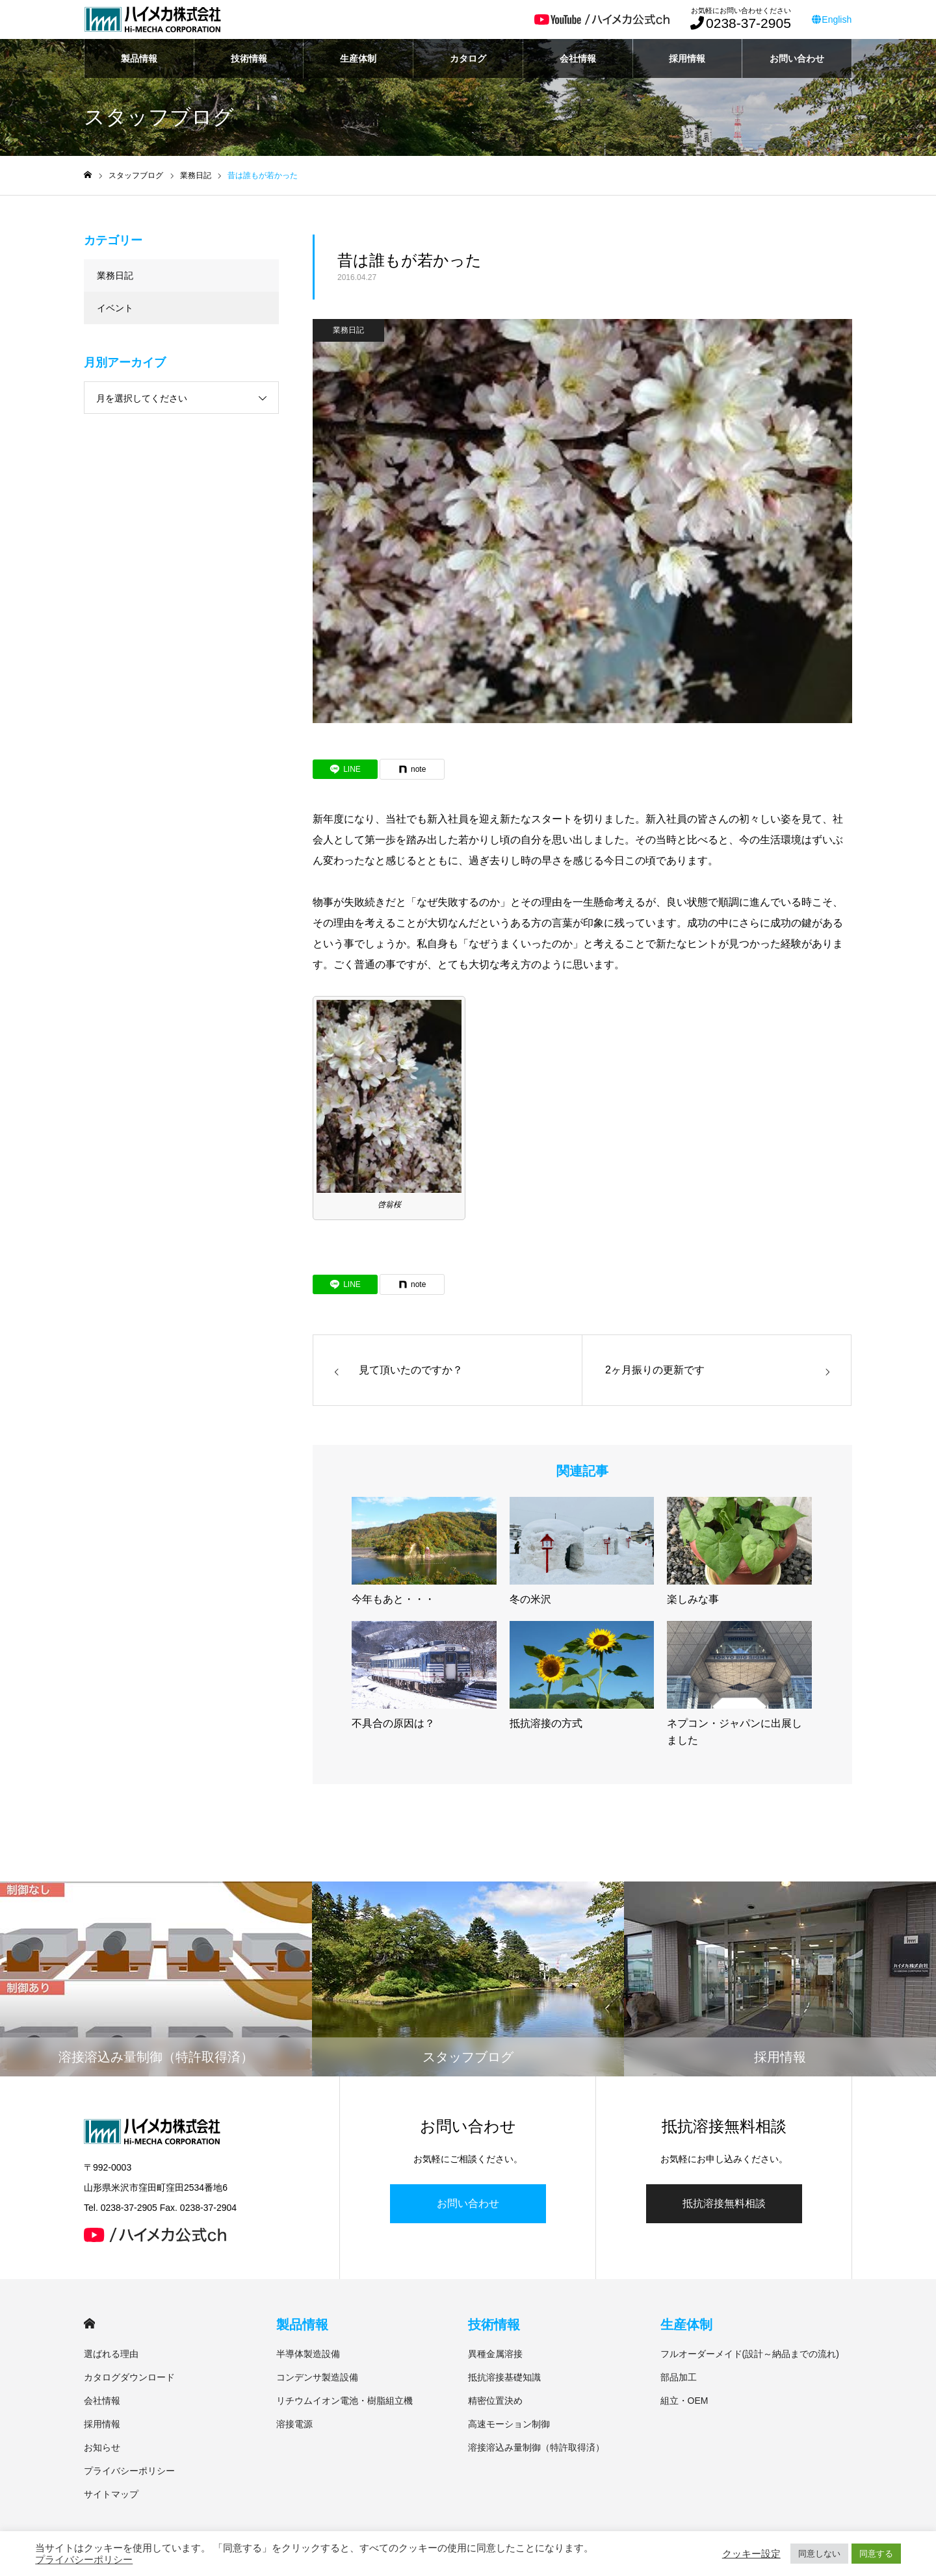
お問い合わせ (797, 58)
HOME (89, 2323)
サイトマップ (111, 2494)
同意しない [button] (819, 2553)
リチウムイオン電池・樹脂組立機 (344, 2400)
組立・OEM (684, 2400)
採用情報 (687, 58)
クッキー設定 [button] (751, 2554)
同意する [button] (876, 2553)
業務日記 (348, 330)
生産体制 (358, 58)
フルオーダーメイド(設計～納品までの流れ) (749, 2354)
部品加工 (678, 2377)
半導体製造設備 (308, 2354)
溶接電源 (294, 2424)
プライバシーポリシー (129, 2471)
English (831, 19)
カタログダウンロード (129, 2377)
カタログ (468, 58)
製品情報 (139, 58)
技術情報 (249, 58)
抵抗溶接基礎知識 (504, 2377)
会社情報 (578, 58)
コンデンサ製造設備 (317, 2377)
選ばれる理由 (111, 2354)
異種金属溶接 (495, 2354)
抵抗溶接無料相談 (724, 2203)
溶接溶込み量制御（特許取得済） (536, 2447)
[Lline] (345, 769)
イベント (115, 308)
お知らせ (102, 2447)
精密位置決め (495, 2400)
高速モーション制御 (509, 2424)
